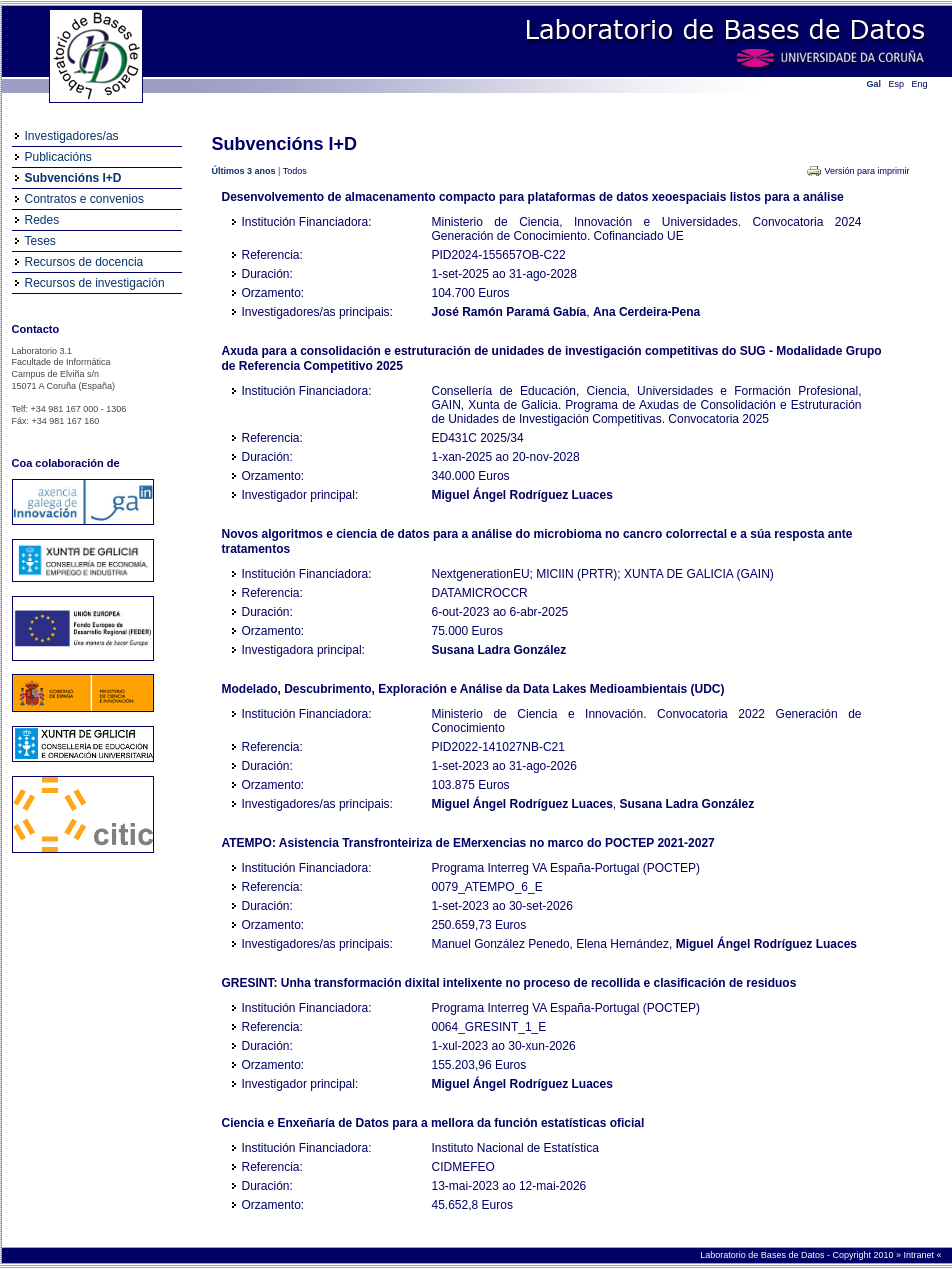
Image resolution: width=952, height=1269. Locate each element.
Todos (295, 171)
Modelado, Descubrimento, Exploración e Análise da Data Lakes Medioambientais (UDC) (473, 689)
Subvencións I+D (73, 178)
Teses (40, 241)
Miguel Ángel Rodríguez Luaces (522, 495)
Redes (42, 220)
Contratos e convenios (84, 199)
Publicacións (58, 157)
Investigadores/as (72, 136)
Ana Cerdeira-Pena (646, 312)
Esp (897, 84)
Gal (874, 84)
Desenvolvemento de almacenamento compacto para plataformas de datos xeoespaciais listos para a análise (533, 197)
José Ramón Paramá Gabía (509, 312)
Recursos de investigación (95, 283)
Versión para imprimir (866, 171)
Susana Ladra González (499, 650)
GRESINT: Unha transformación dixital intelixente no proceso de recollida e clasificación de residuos (509, 983)
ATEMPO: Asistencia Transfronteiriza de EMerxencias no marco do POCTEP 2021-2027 (468, 843)
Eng (920, 84)
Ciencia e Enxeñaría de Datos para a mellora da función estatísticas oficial (433, 1123)
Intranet (919, 1255)
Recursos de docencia (84, 262)
